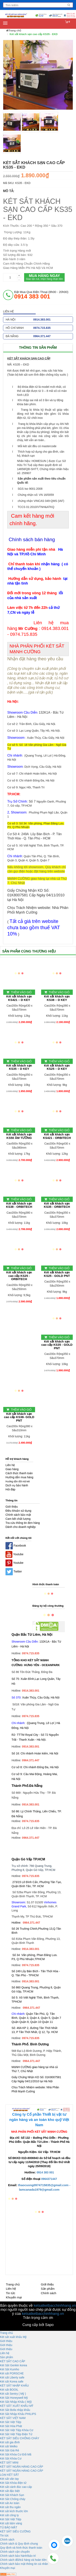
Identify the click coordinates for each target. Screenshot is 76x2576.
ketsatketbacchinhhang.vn (55, 2305)
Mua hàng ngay (44, 277)
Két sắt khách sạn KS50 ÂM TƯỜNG (19, 1136)
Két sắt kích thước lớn (14, 2511)
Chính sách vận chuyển (15, 2551)
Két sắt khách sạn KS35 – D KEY (19, 1067)
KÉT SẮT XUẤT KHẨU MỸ (16, 2405)
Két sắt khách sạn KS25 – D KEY (57, 1067)
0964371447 (49, 2179)
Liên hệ (11, 2288)
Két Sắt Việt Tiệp (10, 2422)
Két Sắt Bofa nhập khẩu (15, 2409)
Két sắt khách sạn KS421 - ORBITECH (57, 1136)
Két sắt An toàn (9, 2503)
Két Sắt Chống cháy (12, 2499)
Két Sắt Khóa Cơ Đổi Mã (15, 2454)
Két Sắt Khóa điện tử (13, 2482)
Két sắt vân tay (9, 2478)
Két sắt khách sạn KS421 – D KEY (19, 998)
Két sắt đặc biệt (10, 2491)
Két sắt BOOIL (9, 2389)
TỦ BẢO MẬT (8, 2527)
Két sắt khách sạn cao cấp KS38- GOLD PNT (19, 1417)
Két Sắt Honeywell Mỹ (14, 2397)
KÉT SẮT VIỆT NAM (13, 2418)
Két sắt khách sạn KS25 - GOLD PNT (57, 1274)
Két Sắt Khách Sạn (12, 2495)
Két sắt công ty (9, 2515)
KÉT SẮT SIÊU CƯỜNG (15, 2531)
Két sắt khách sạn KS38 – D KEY (57, 998)
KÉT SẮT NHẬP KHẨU (14, 2385)
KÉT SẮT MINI (9, 2462)
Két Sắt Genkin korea (13, 2365)
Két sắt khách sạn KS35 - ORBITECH (57, 1205)
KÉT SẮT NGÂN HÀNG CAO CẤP (21, 2466)
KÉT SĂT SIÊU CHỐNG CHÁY (19, 2438)
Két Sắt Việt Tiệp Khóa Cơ (16, 2430)
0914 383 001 (45, 2172)
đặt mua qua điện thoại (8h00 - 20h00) (41, 294)
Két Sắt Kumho (9, 2369)
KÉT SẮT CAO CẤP (12, 2361)
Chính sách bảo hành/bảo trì (18, 2555)
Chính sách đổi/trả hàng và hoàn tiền (23, 2559)
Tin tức (10, 2293)
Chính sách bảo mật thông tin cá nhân (24, 2563)
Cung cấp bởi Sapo (38, 2325)
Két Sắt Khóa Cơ (10, 2458)
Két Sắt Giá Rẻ (9, 2450)
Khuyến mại (14, 2297)
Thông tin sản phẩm (38, 348)
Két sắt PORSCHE (12, 2373)
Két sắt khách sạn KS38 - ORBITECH (19, 1205)
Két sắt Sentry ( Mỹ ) (13, 2393)
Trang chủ (13, 2284)
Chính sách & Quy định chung (19, 2543)
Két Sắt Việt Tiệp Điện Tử (16, 2434)
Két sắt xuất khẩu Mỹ (13, 2337)
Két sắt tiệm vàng (11, 2523)
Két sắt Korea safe (11, 2381)
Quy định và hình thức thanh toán (21, 2547)
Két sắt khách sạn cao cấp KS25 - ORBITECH (19, 1276)
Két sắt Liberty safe (12, 2377)
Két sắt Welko (8, 2446)
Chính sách (48, 2293)
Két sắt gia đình (10, 2442)
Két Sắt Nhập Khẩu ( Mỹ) (16, 2401)
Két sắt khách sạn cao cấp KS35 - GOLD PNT (57, 1345)
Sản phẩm (48, 2288)
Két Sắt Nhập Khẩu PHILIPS (18, 2414)
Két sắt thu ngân (10, 2507)
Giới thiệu (47, 2284)
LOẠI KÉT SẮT (9, 2474)
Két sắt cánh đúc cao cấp (16, 2486)
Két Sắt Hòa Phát (11, 2426)
